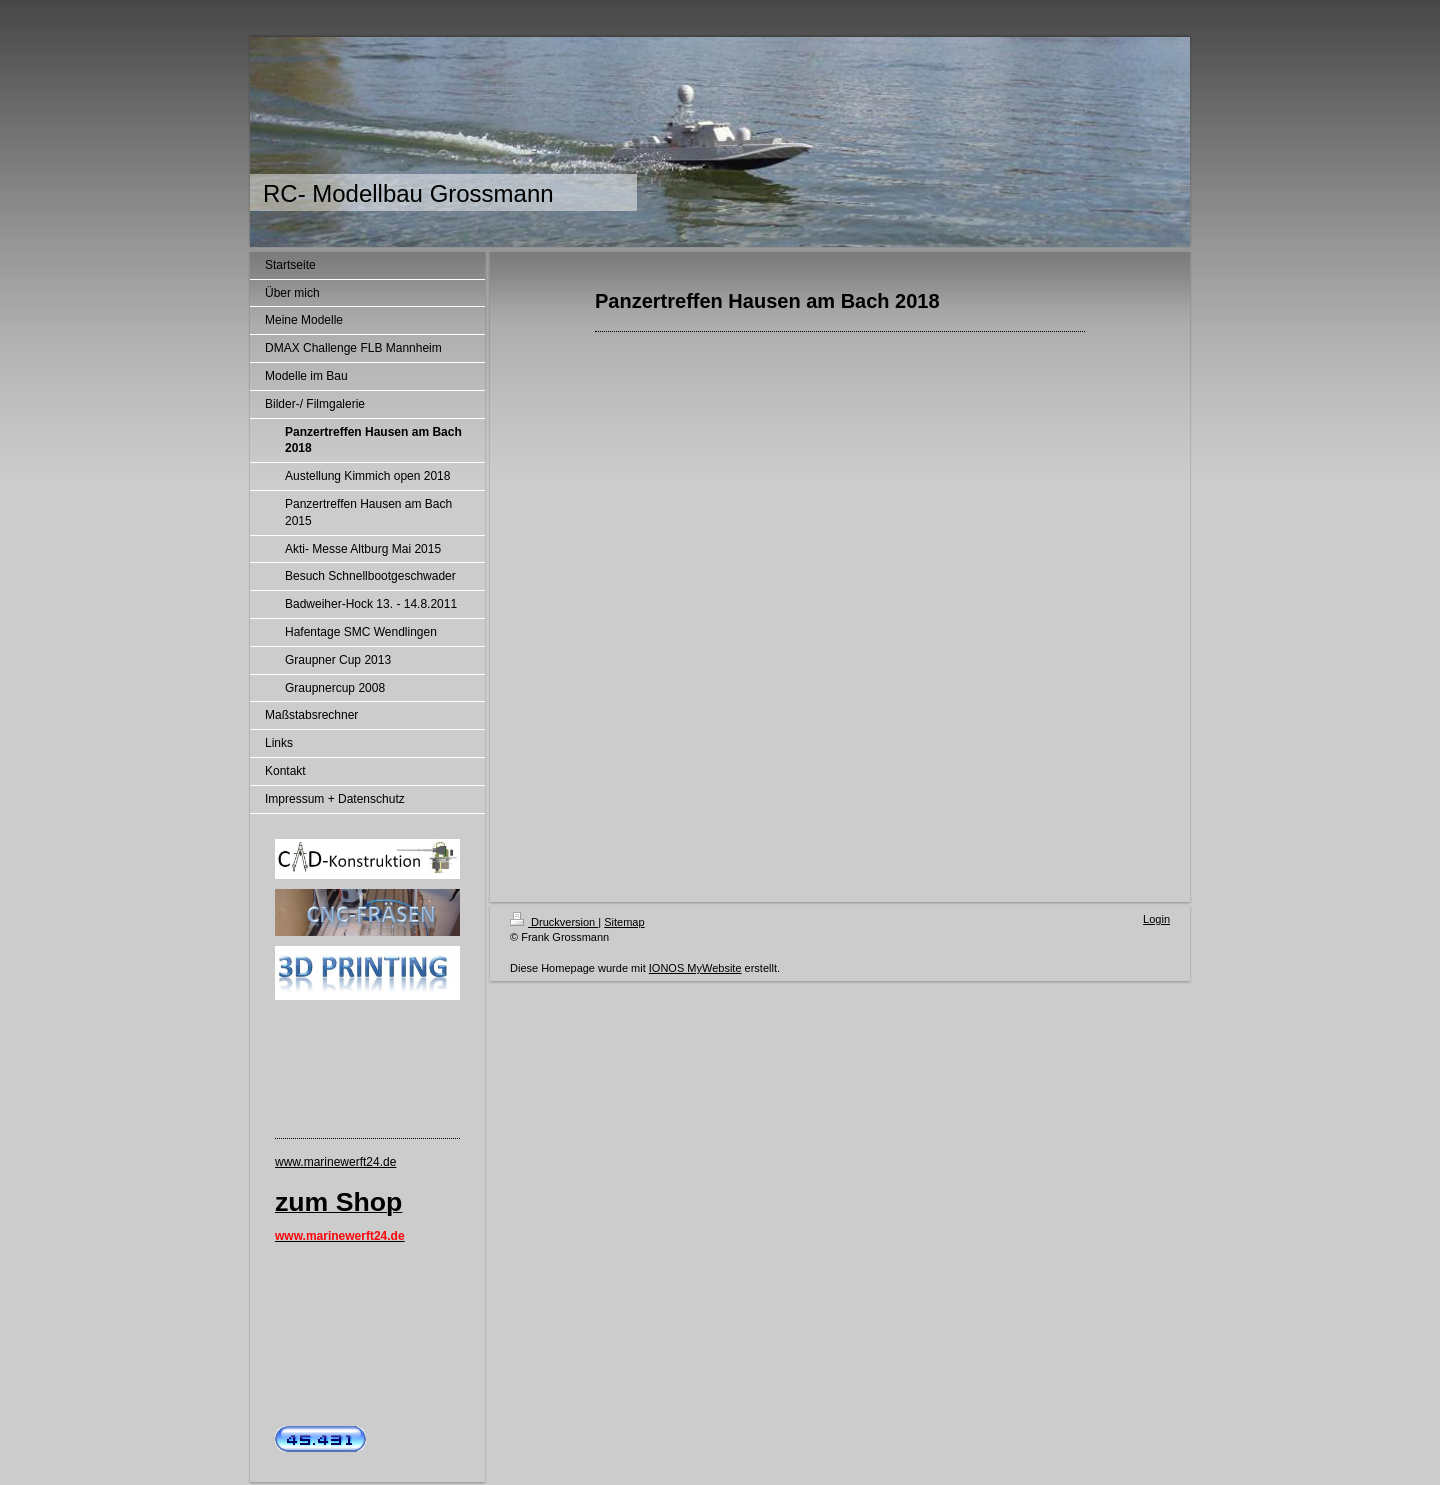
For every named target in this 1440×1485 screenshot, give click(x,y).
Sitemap (624, 922)
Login (1156, 919)
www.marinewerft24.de (335, 1162)
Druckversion (554, 922)
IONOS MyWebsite (695, 968)
